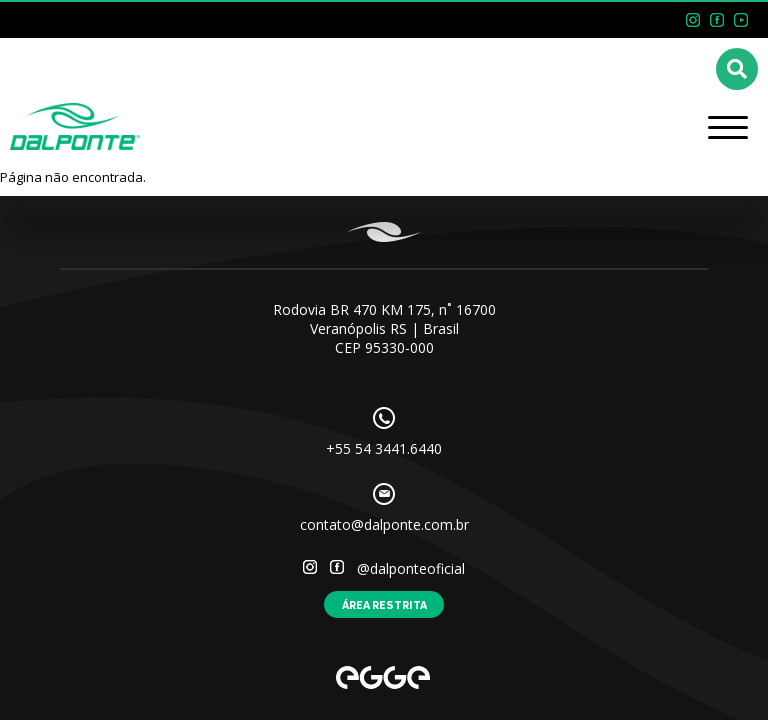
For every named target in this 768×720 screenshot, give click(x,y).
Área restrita (384, 604)
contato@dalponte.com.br (384, 524)
